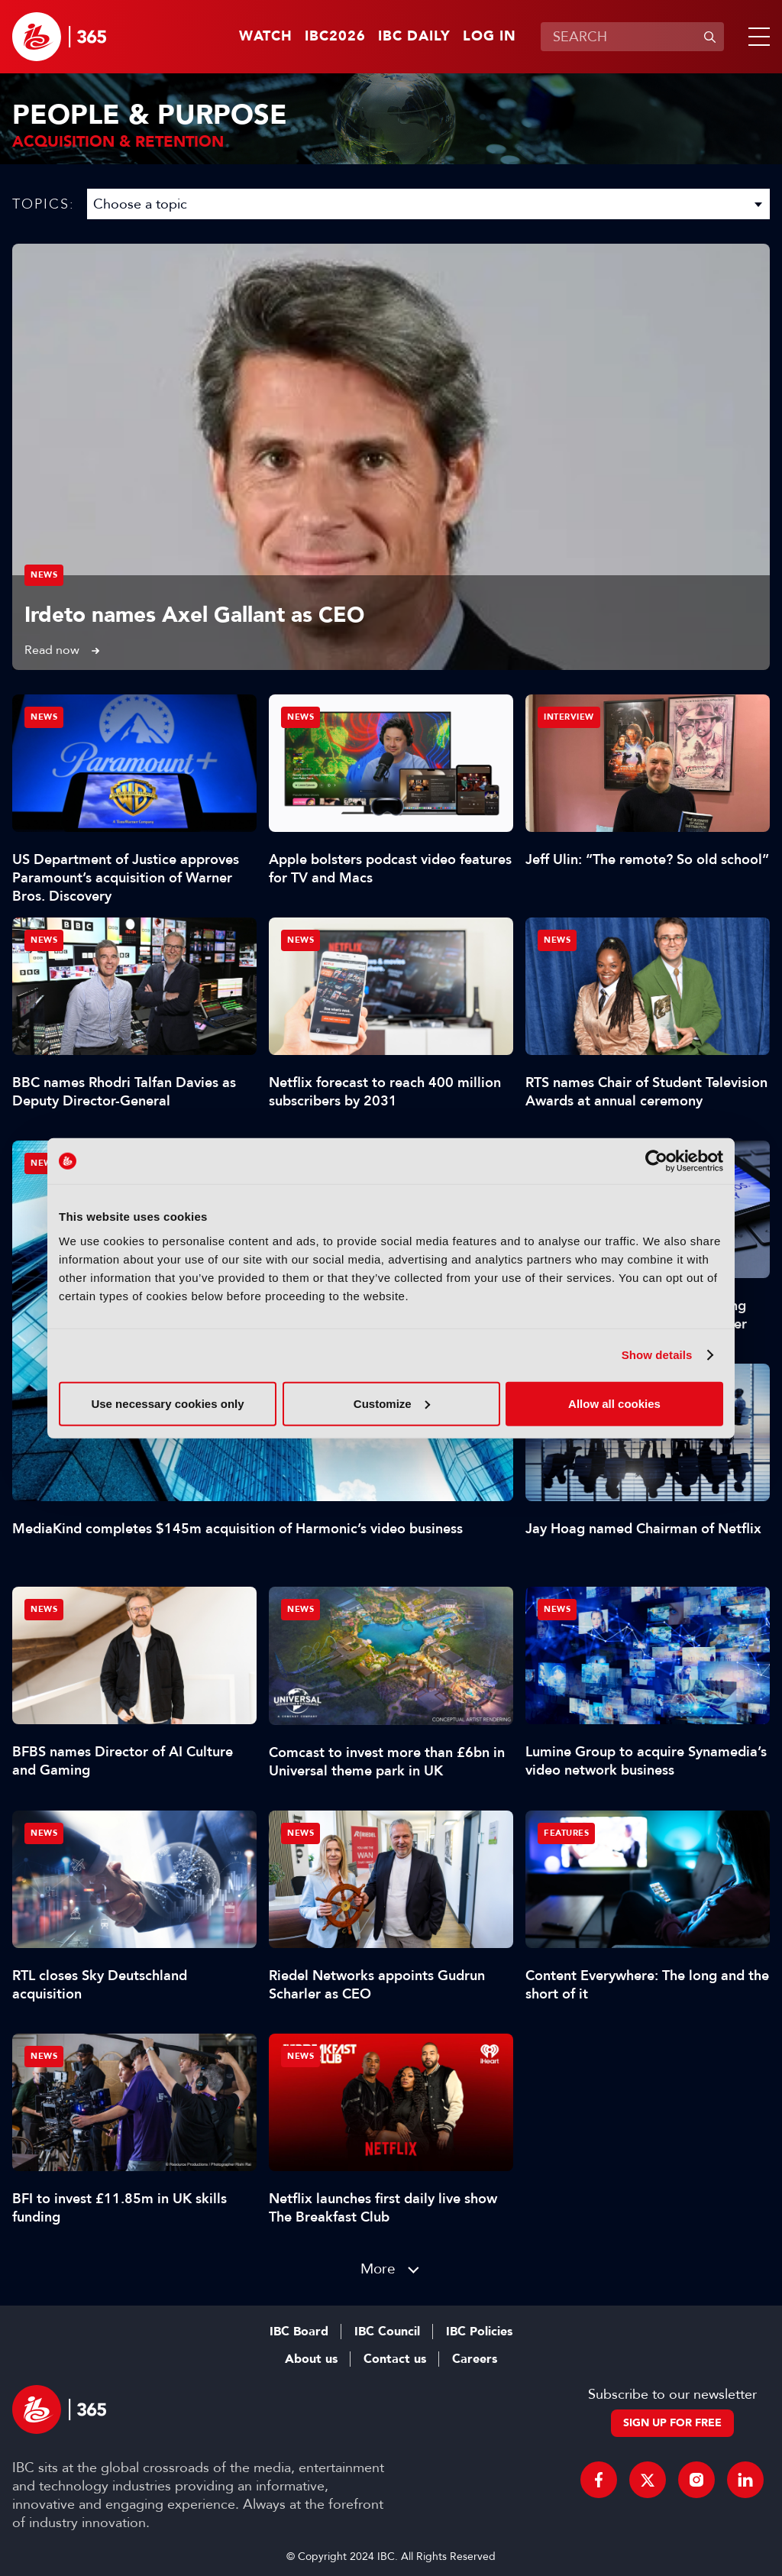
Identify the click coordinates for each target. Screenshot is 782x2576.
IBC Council (387, 2331)
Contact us (395, 2359)
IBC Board (299, 2331)
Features (566, 1833)
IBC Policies (479, 2331)
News (44, 575)
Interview (569, 717)
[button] (756, 37)
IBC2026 (335, 36)
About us (311, 2359)
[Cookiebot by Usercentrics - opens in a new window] (656, 1161)
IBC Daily (414, 36)
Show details (657, 1354)
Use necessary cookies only (167, 1402)
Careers (474, 2359)
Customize (392, 1402)
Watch (265, 36)
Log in (489, 36)
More (378, 2268)
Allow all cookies (614, 1402)
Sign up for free (672, 2423)
